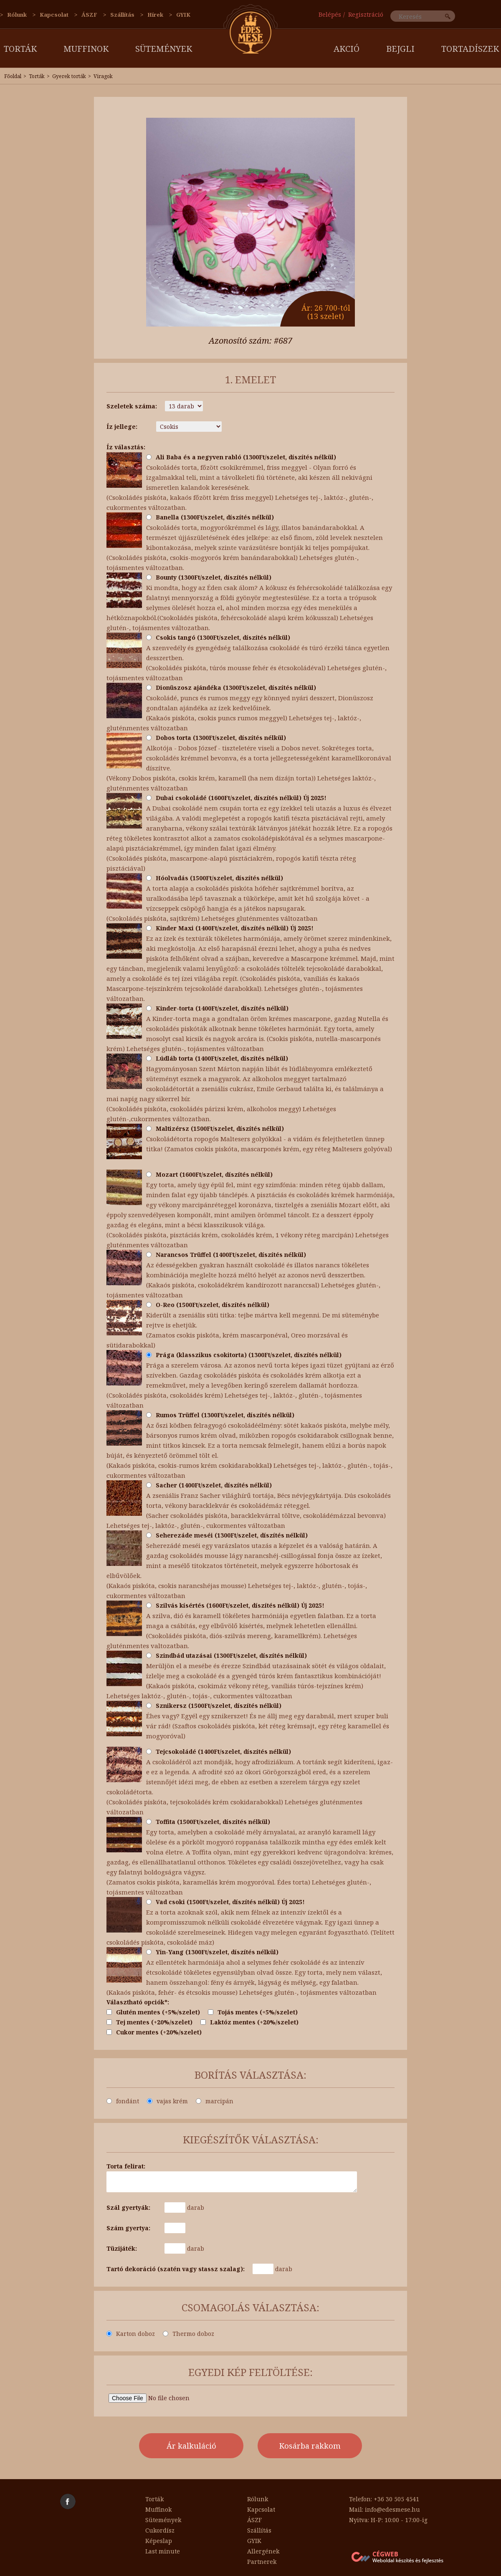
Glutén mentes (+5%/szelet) (153, 2012)
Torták (20, 48)
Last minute (162, 2551)
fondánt (122, 2101)
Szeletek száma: (131, 406)
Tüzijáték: (121, 2248)
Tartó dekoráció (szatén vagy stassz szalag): (175, 2269)
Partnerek (261, 2562)
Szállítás (122, 14)
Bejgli (400, 48)
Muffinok (86, 48)
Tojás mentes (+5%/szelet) (253, 2012)
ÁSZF (89, 14)
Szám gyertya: (128, 2228)
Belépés (330, 14)
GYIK (183, 14)
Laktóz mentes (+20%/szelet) (249, 2022)
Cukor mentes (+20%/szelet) (154, 2032)
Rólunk (17, 14)
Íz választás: (125, 447)
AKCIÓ (346, 48)
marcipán (214, 2101)
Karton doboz (130, 2334)
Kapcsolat (54, 14)
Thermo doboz (188, 2334)
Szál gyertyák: (128, 2207)
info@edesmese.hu (392, 2509)
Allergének (263, 2551)
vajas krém (167, 2101)
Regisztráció (365, 14)
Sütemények (163, 48)
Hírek (155, 14)
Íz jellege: (121, 427)
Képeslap (158, 2541)
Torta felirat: (125, 2166)
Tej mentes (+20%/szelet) (149, 2022)
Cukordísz (160, 2530)
